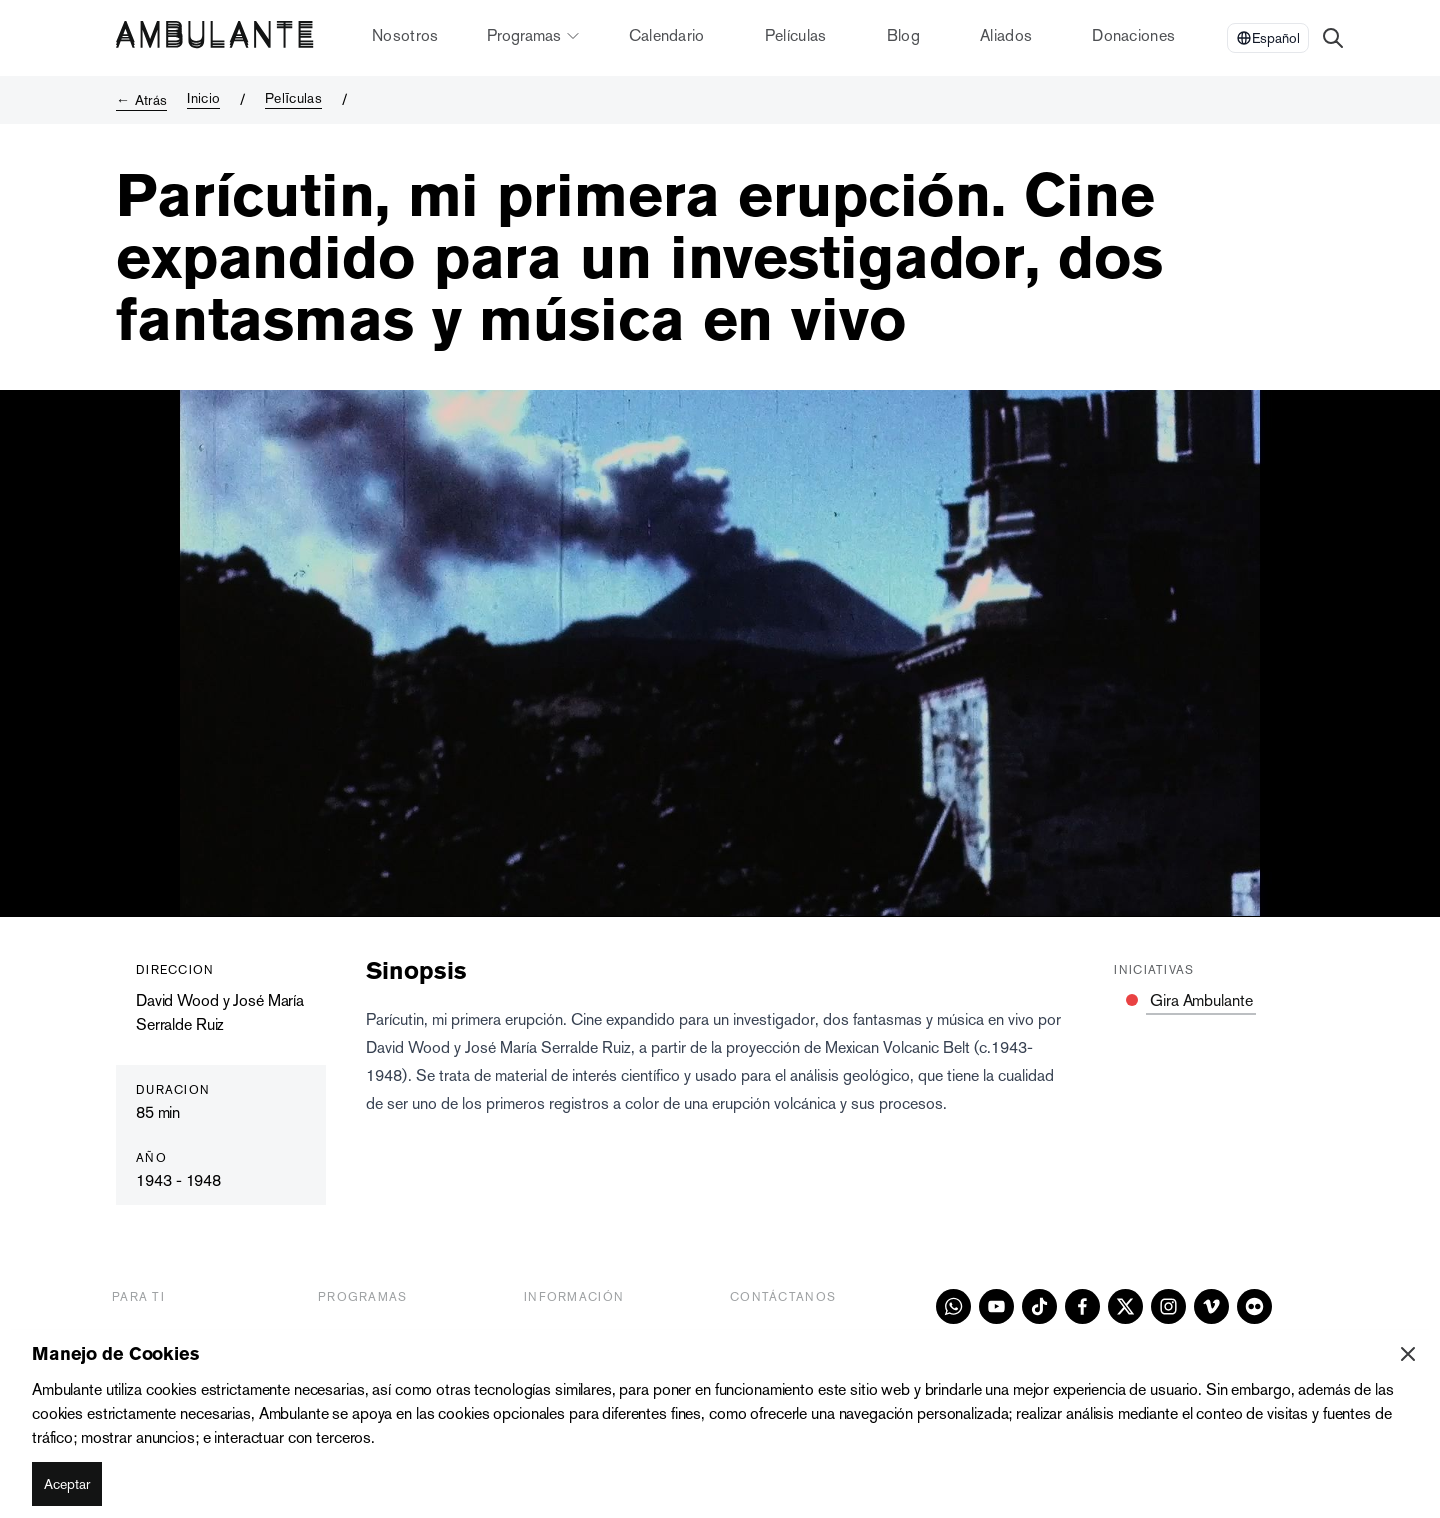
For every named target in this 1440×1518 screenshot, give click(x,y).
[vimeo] (1211, 1306)
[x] (1125, 1306)
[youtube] (996, 1306)
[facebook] (1082, 1306)
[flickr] (1254, 1306)
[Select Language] (1268, 38)
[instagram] (1168, 1306)
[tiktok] (1039, 1306)
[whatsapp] (953, 1306)
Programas (534, 35)
